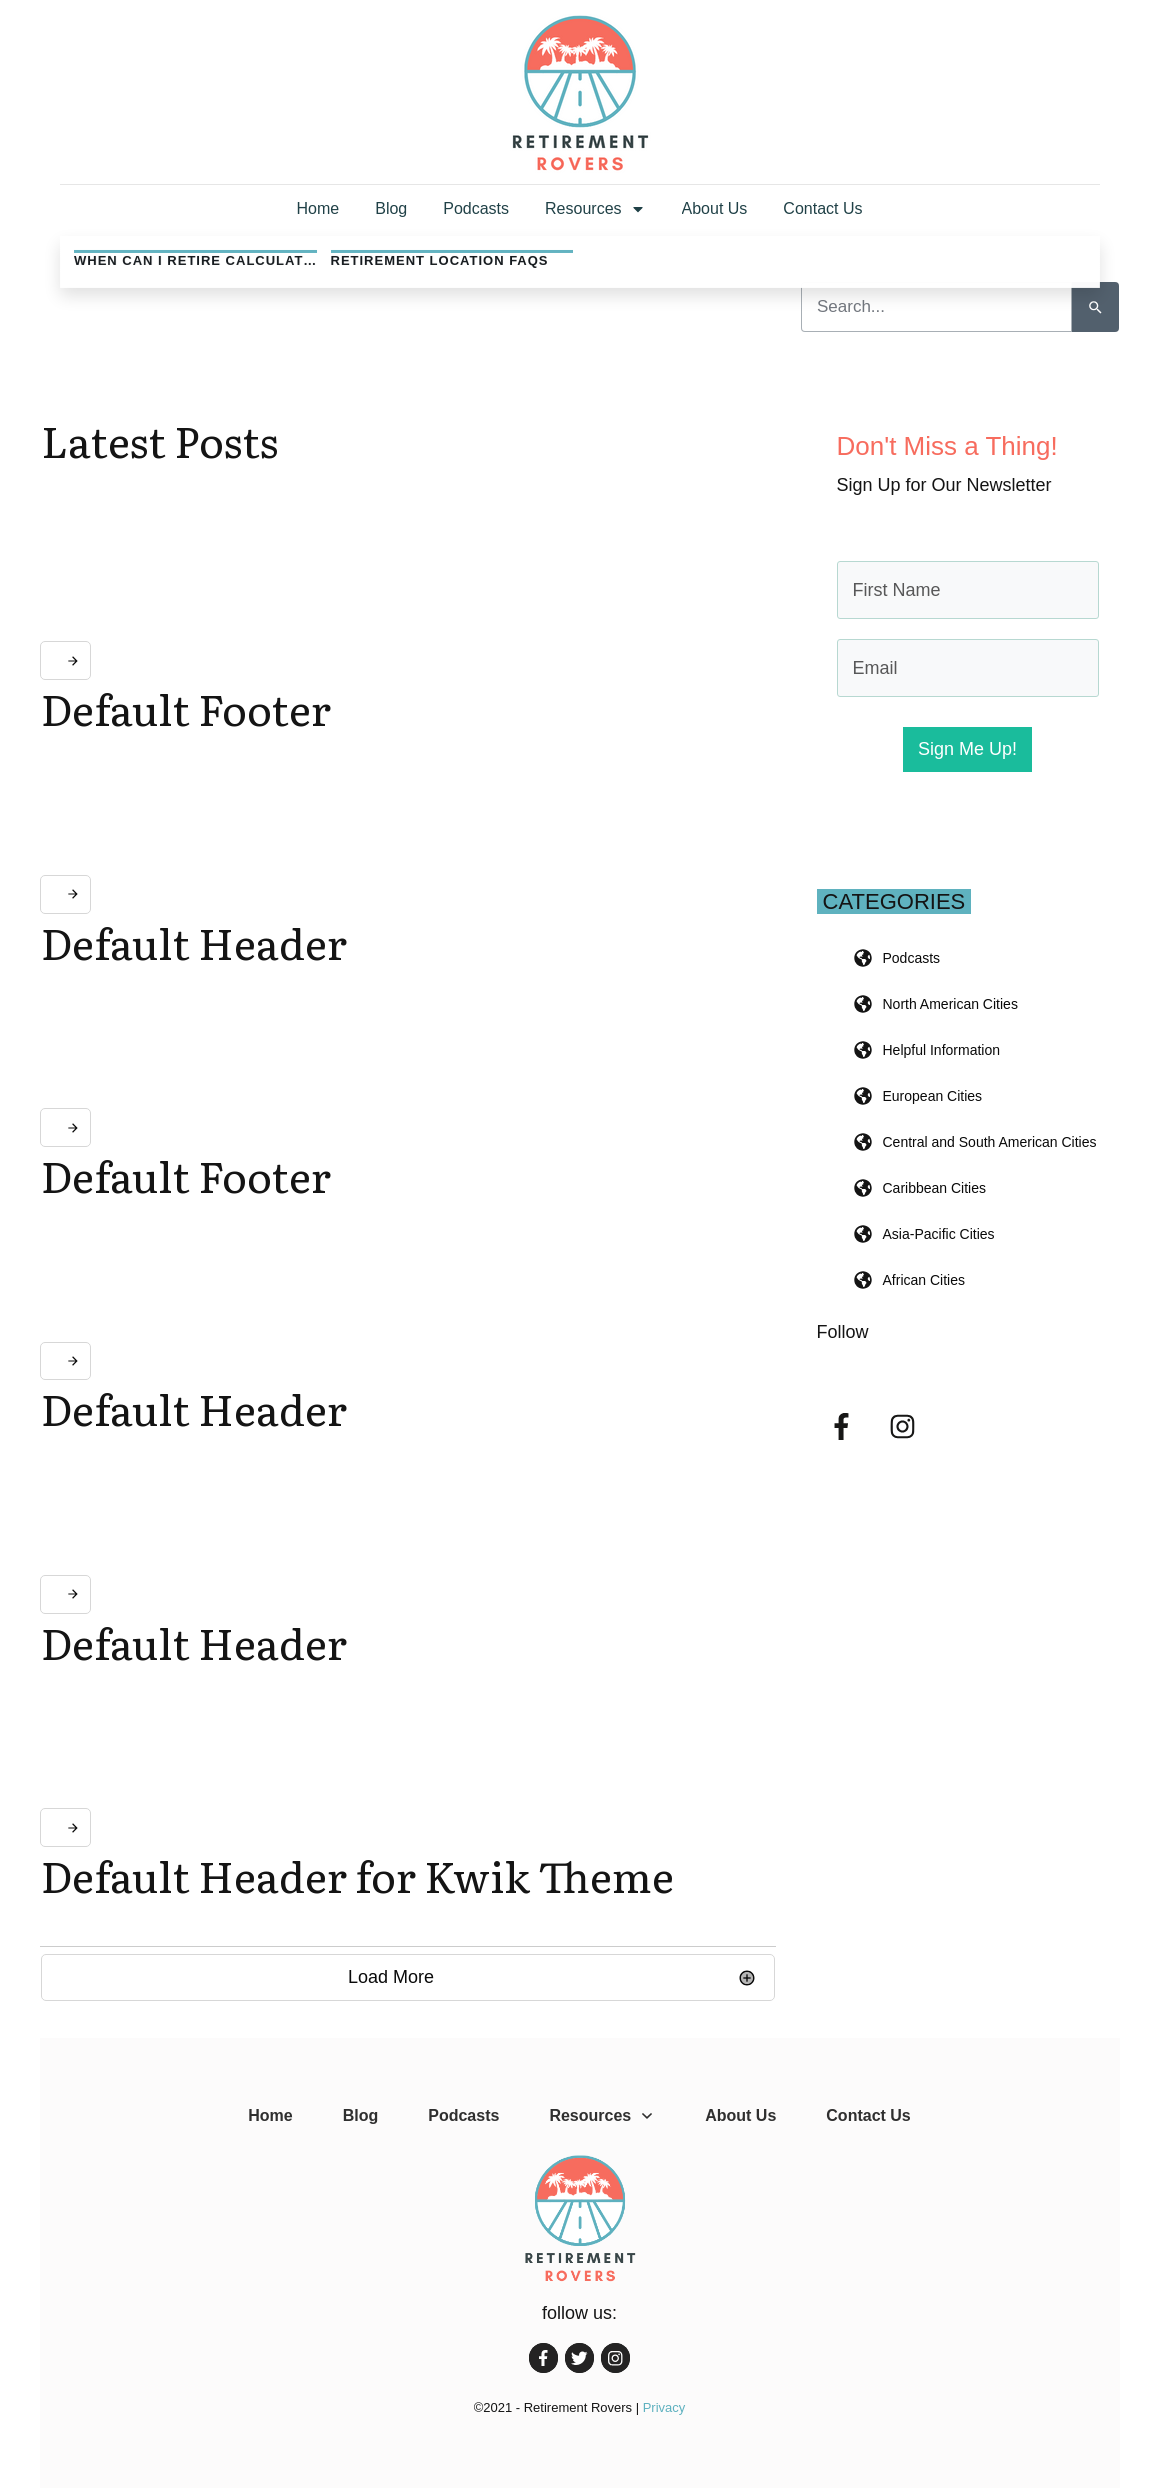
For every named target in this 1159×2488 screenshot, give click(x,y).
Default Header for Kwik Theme (357, 1875)
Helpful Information (942, 1050)
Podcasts (912, 958)
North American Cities (950, 1004)
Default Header (194, 942)
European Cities (933, 1096)
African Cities (924, 1280)
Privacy (664, 2407)
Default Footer (186, 708)
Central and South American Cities (990, 1142)
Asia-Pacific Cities (939, 1234)
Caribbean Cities (935, 1188)
